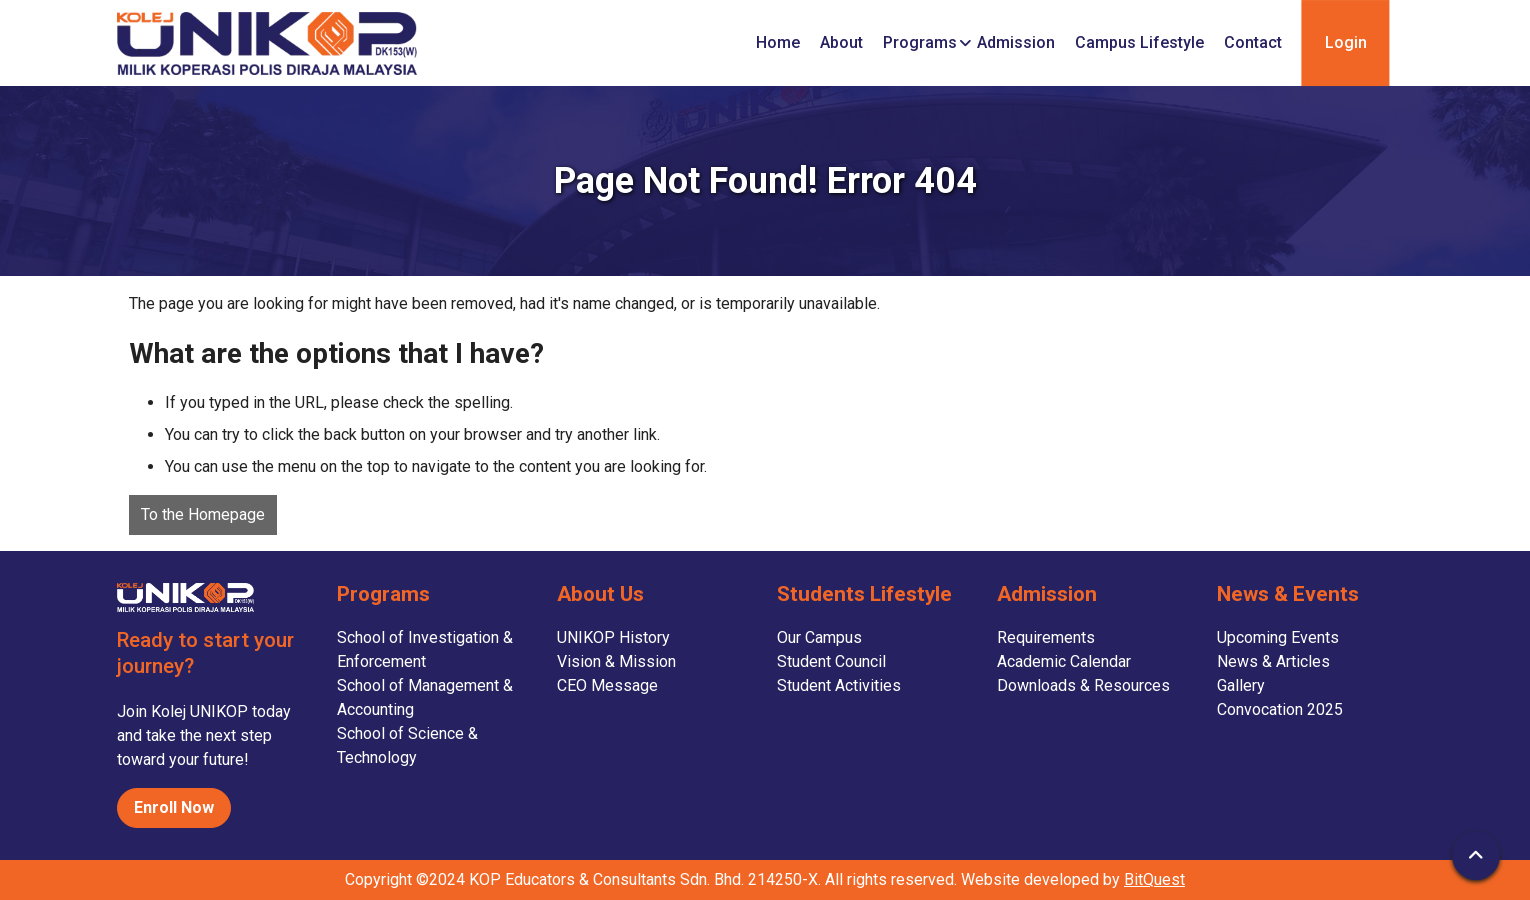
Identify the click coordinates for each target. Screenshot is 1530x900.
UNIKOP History (613, 637)
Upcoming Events (1278, 637)
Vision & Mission (616, 661)
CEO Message (607, 685)
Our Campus (819, 637)
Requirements (1046, 637)
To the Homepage (203, 514)
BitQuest (1154, 879)
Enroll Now (174, 807)
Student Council (831, 661)
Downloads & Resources (1083, 685)
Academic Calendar (1064, 661)
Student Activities (839, 685)
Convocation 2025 (1280, 709)
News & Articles (1273, 661)
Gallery (1241, 685)
